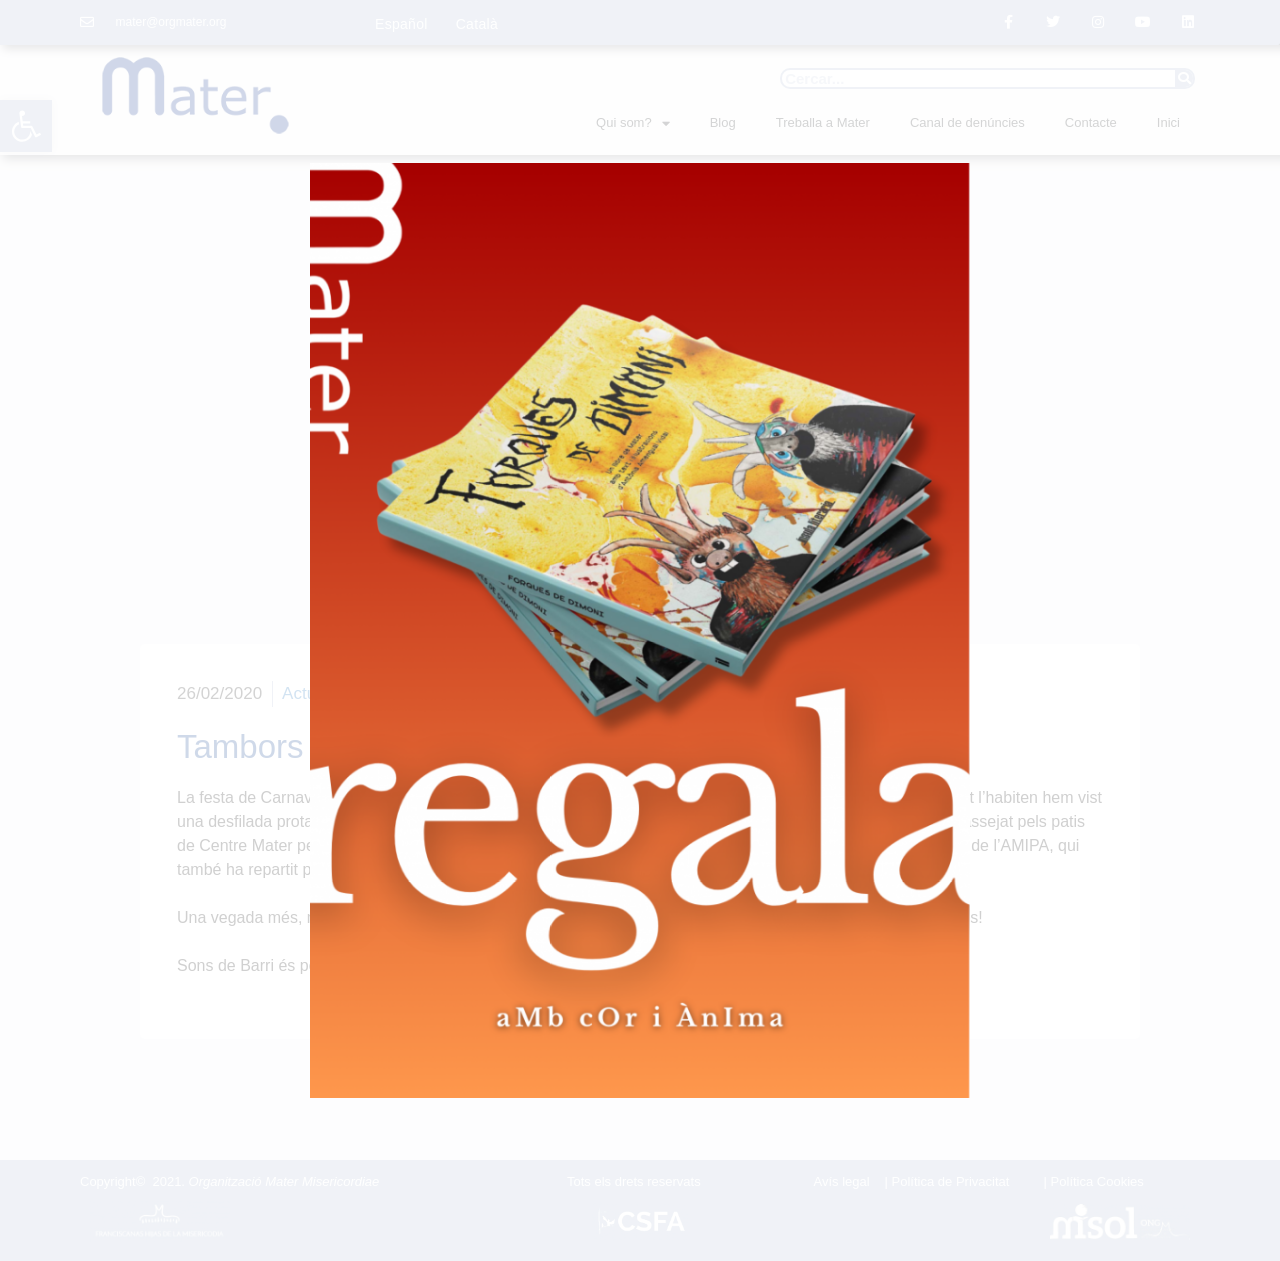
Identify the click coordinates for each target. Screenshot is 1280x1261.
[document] (640, 630)
